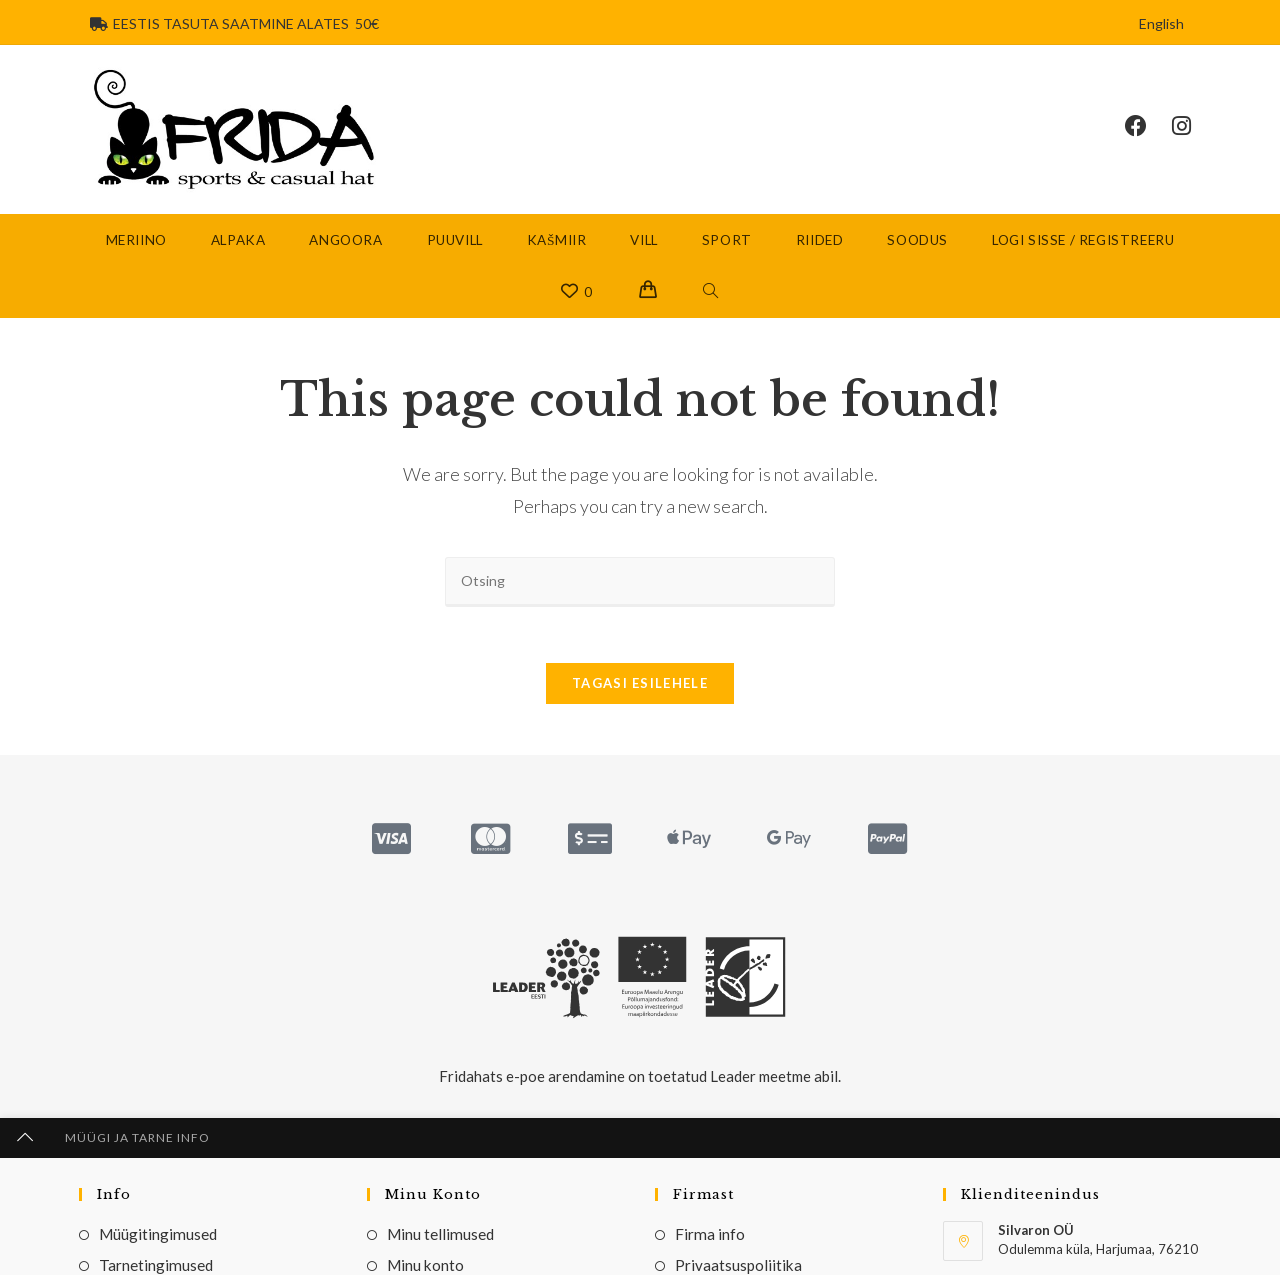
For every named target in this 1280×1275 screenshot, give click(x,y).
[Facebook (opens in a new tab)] (1148, 127)
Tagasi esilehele (640, 691)
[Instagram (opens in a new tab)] (1194, 127)
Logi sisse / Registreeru (1083, 243)
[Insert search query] (640, 584)
